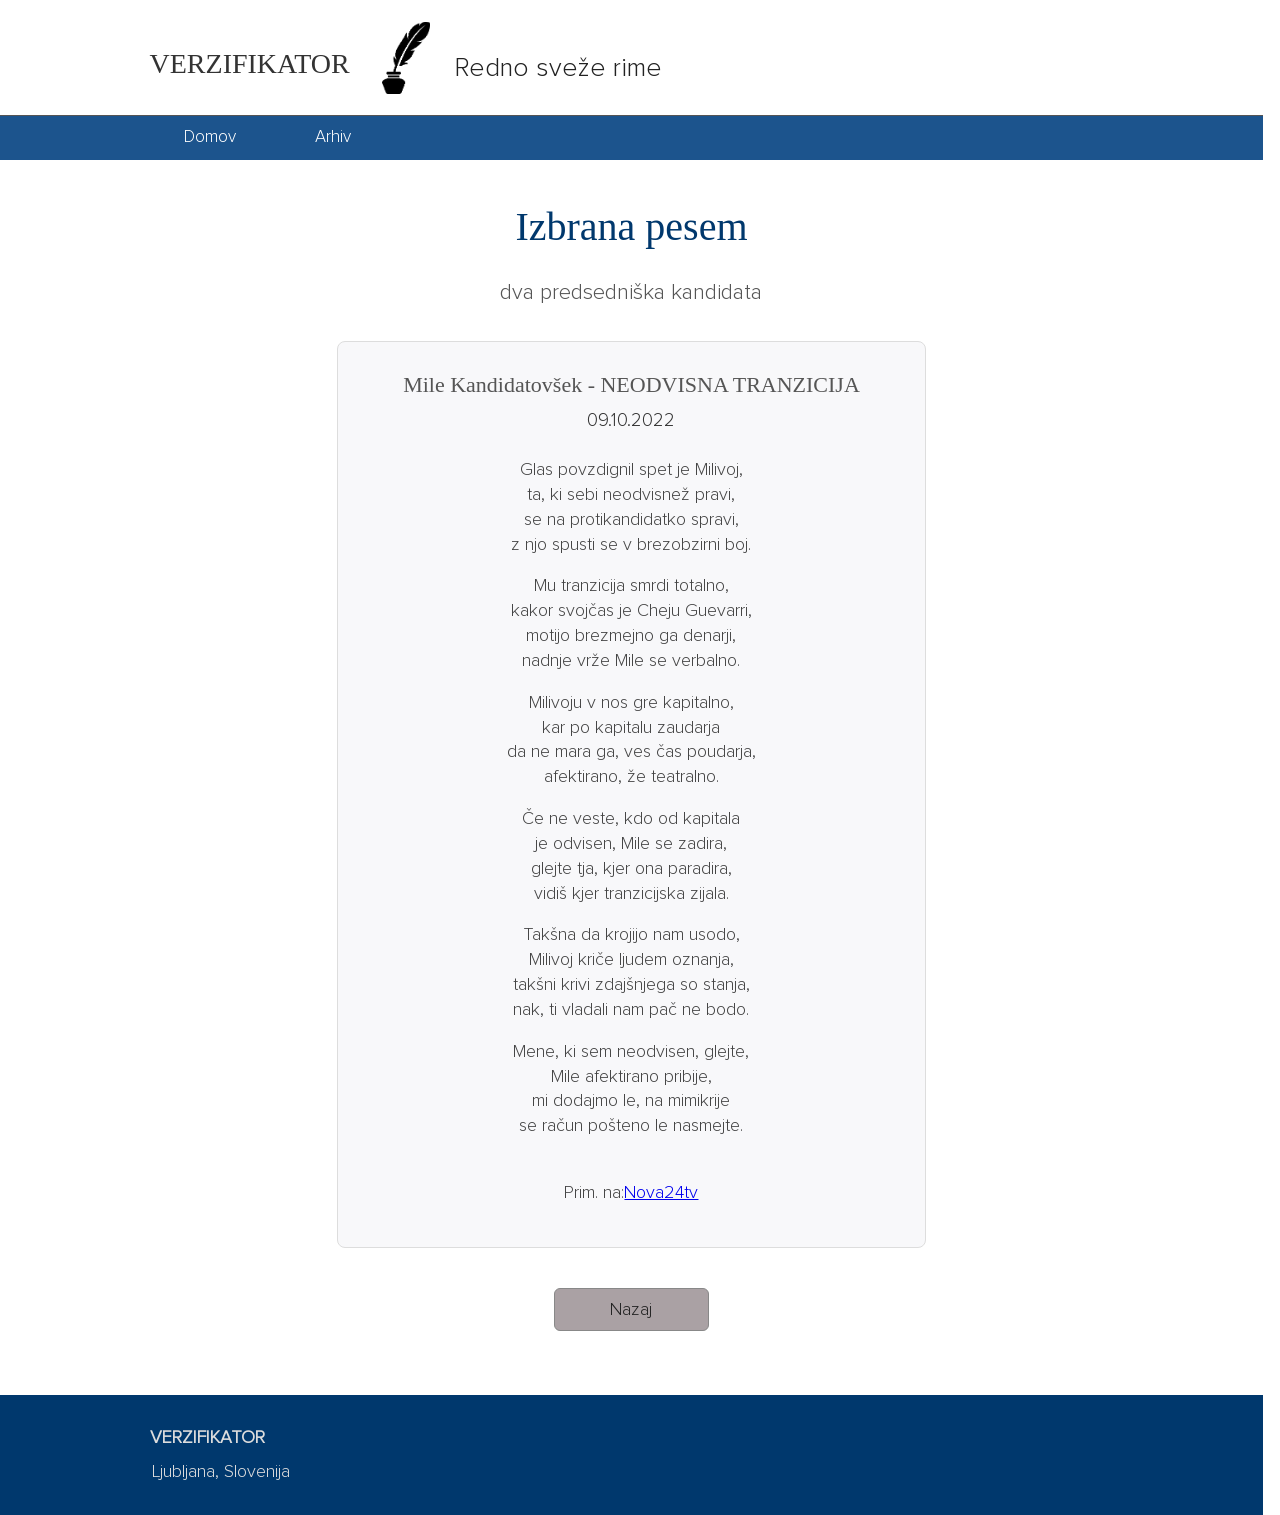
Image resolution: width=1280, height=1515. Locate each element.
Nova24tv (661, 1193)
